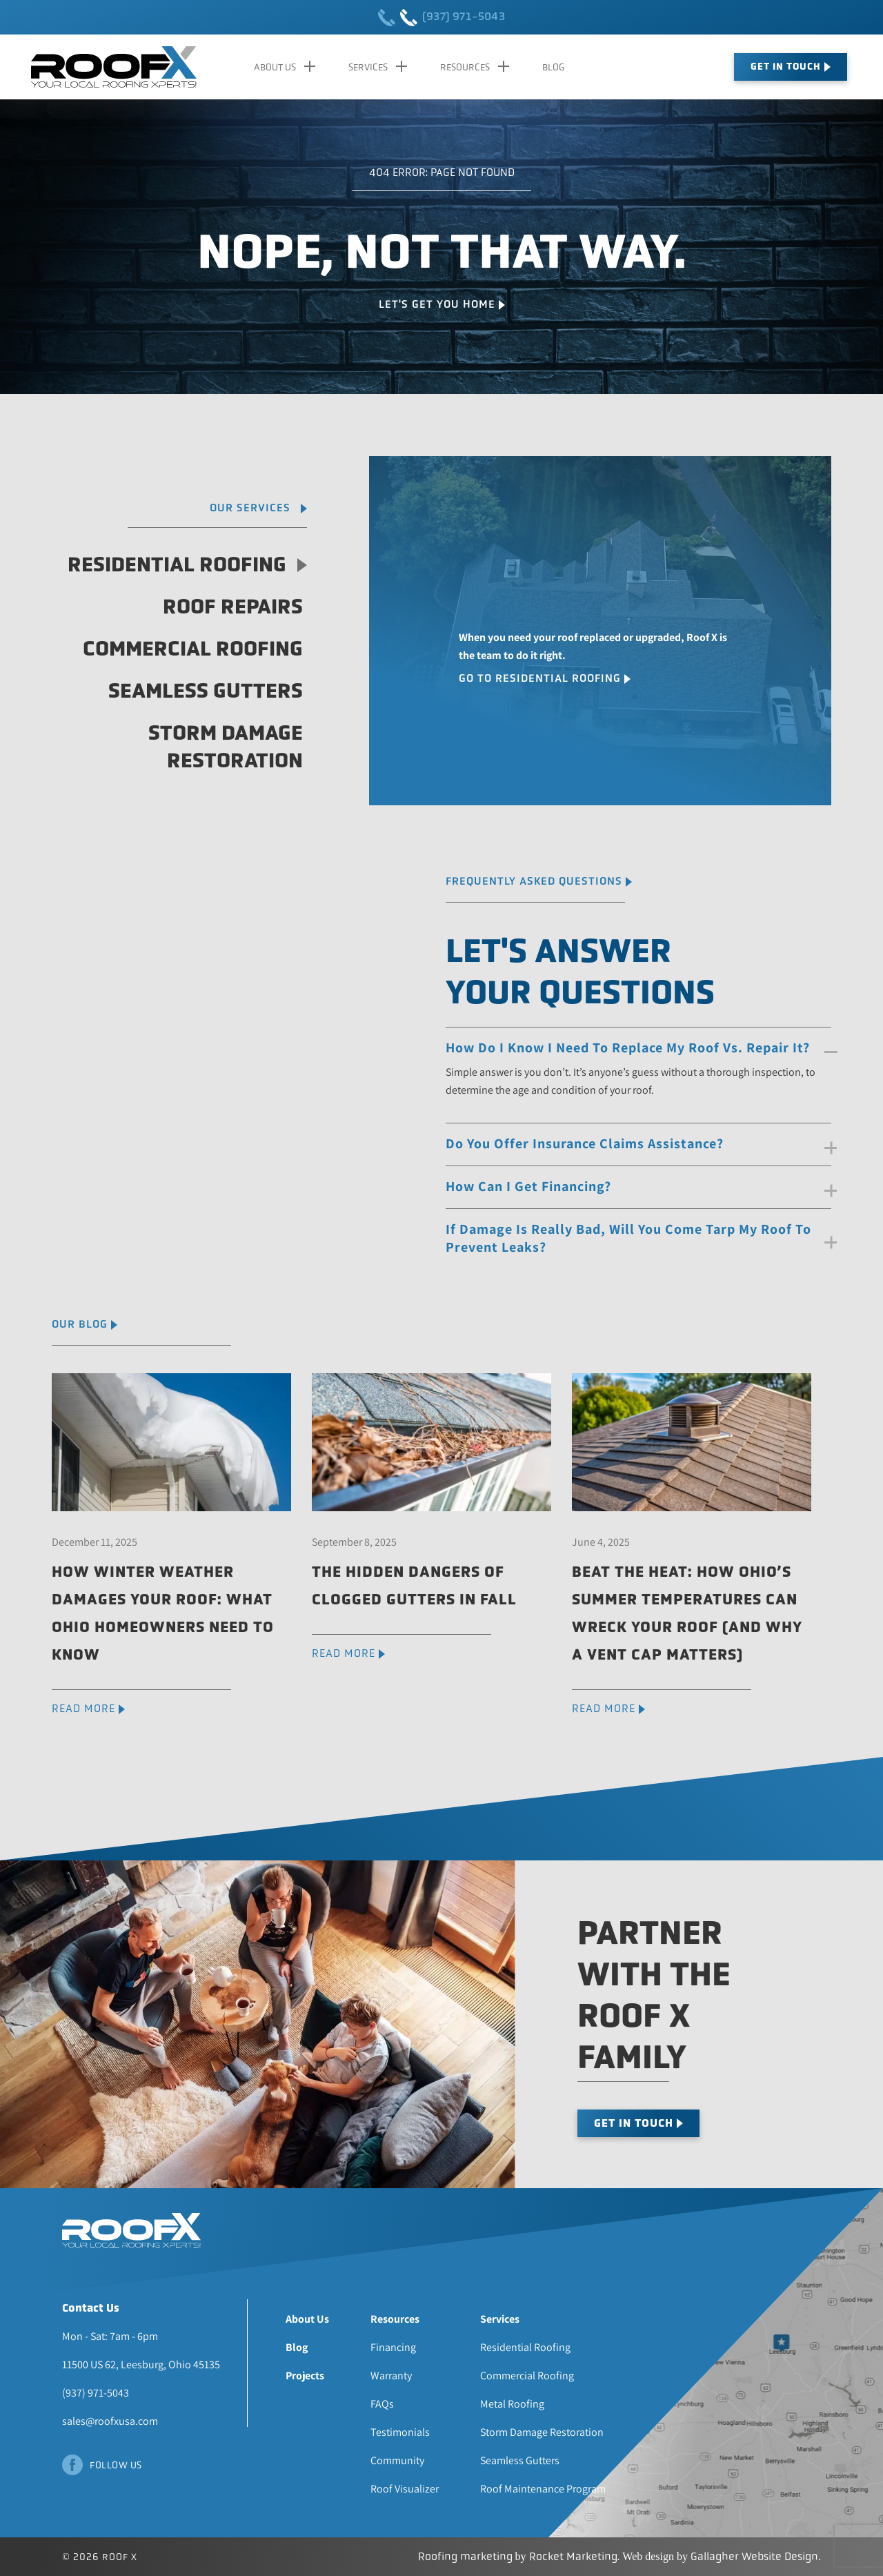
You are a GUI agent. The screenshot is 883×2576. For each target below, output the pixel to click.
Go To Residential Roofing (540, 678)
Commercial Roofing (193, 648)
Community (397, 2460)
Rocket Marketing (573, 2556)
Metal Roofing (512, 2404)
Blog (553, 66)
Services (368, 66)
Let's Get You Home (437, 304)
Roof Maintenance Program (543, 2488)
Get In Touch (786, 66)
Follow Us (116, 2464)
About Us (275, 66)
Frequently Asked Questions (534, 880)
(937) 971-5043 (441, 17)
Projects (305, 2375)
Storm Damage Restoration (225, 746)
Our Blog (80, 1323)
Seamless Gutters (205, 690)
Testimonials (400, 2432)
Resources (465, 66)
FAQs (382, 2404)
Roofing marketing (465, 2556)
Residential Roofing (187, 564)
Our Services (250, 507)
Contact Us (90, 2307)
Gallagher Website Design (754, 2556)
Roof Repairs (233, 606)
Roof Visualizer (404, 2488)
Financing (393, 2347)
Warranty (391, 2375)
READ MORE (83, 1708)
